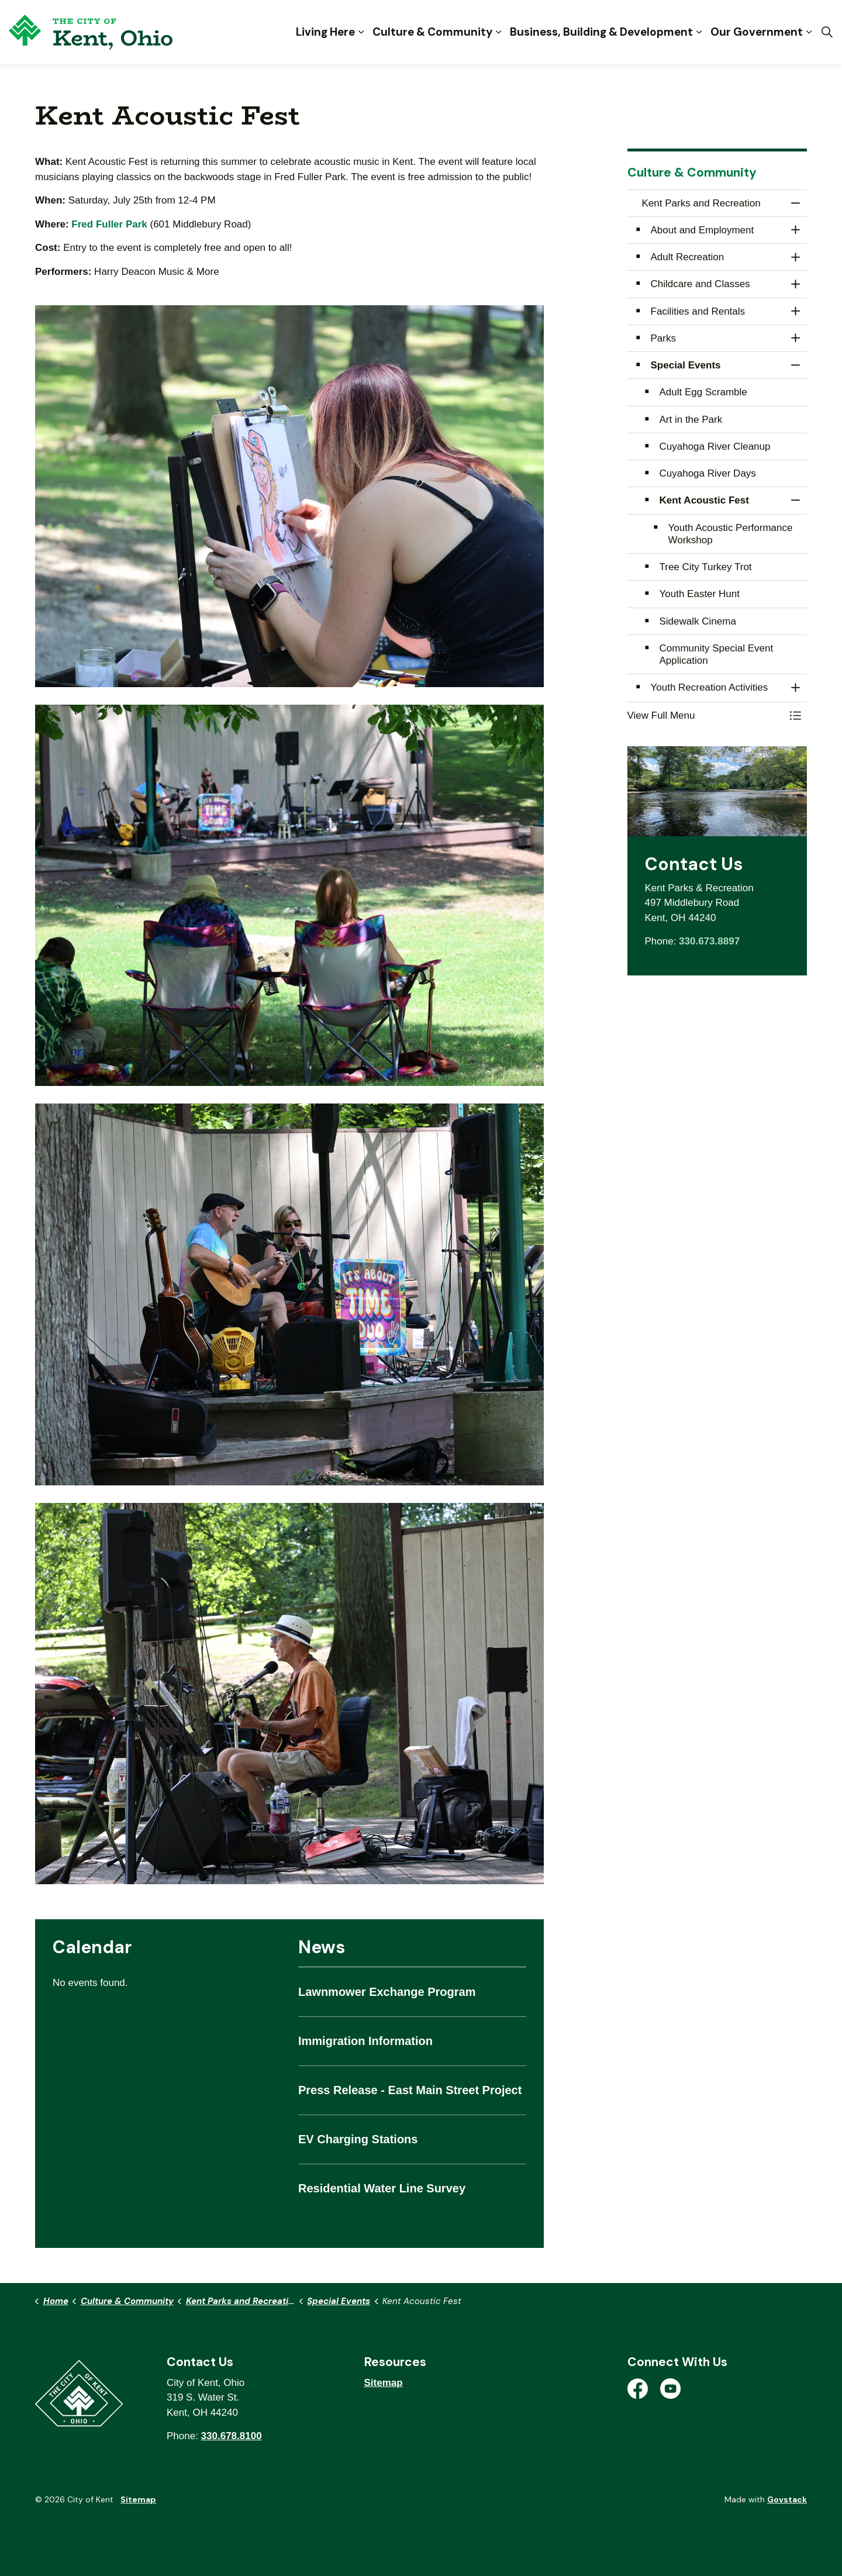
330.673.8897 (709, 941)
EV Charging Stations (357, 2139)
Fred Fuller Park (109, 224)
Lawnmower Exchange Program (386, 1991)
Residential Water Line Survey (381, 2188)
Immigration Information (365, 2040)
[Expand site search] (826, 32)
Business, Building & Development (601, 32)
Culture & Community (432, 32)
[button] (289, 496)
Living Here (325, 32)
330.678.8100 (231, 2435)
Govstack (787, 2499)
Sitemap (383, 2382)
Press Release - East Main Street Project (410, 2090)
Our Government (756, 32)
